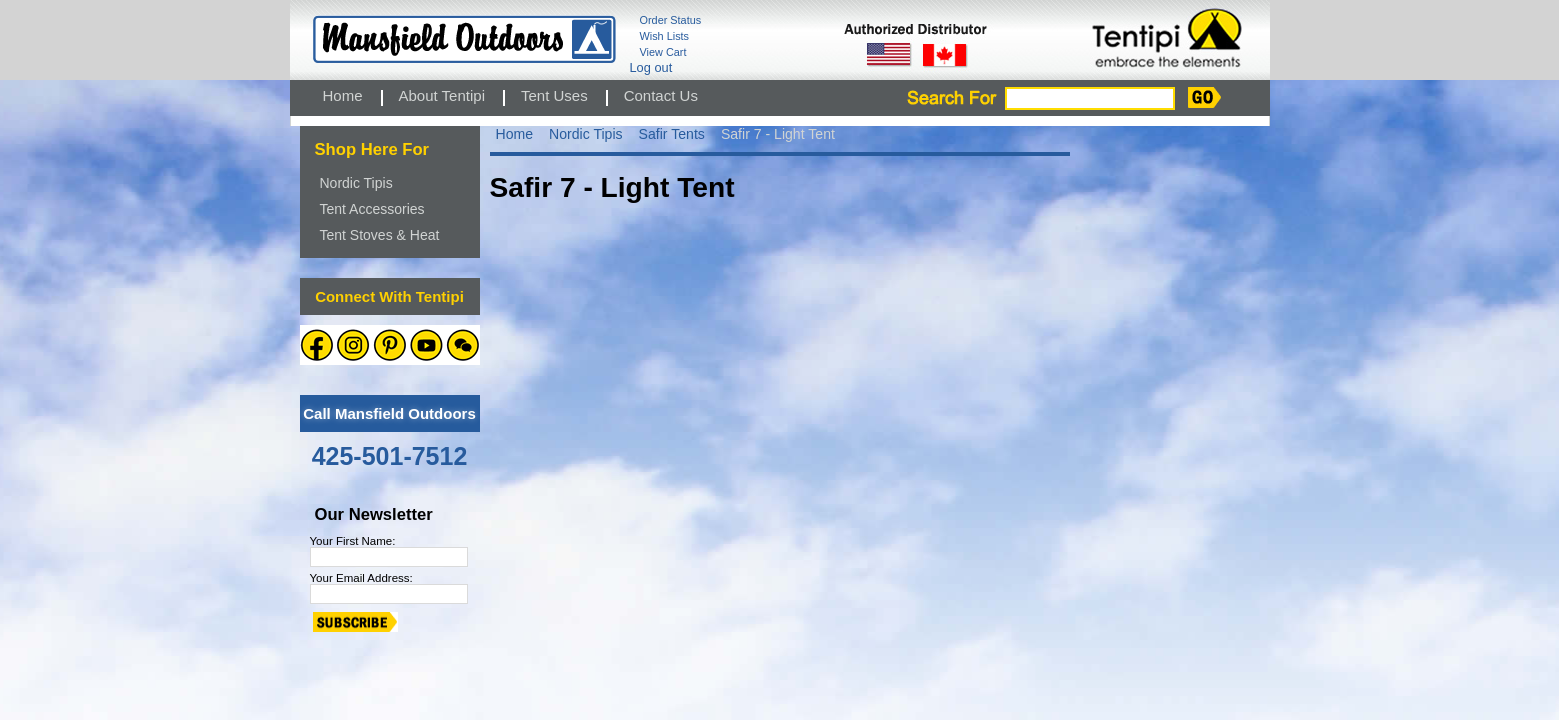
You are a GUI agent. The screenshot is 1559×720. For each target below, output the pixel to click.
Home (515, 134)
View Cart (663, 52)
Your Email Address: (361, 578)
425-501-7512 (390, 456)
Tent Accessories (372, 209)
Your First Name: (353, 541)
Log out (651, 67)
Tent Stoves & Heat (380, 235)
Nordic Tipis (356, 183)
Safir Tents (672, 134)
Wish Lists (665, 36)
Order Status (671, 20)
